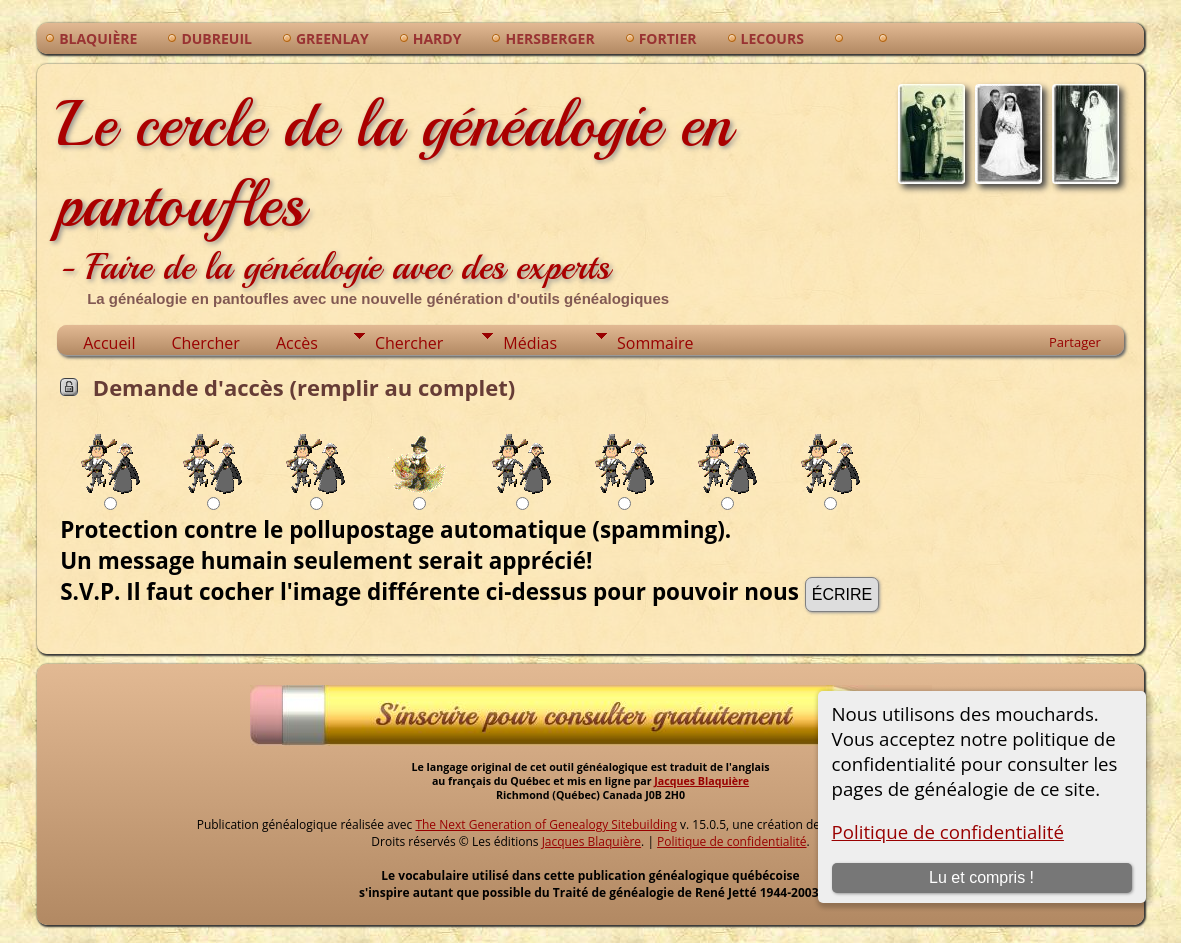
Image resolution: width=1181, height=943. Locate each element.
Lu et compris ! (981, 877)
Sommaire (655, 343)
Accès (297, 343)
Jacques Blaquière (701, 781)
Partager (1075, 342)
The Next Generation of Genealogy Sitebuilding (546, 824)
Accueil (109, 343)
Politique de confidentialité (948, 831)
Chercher (205, 343)
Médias (530, 343)
